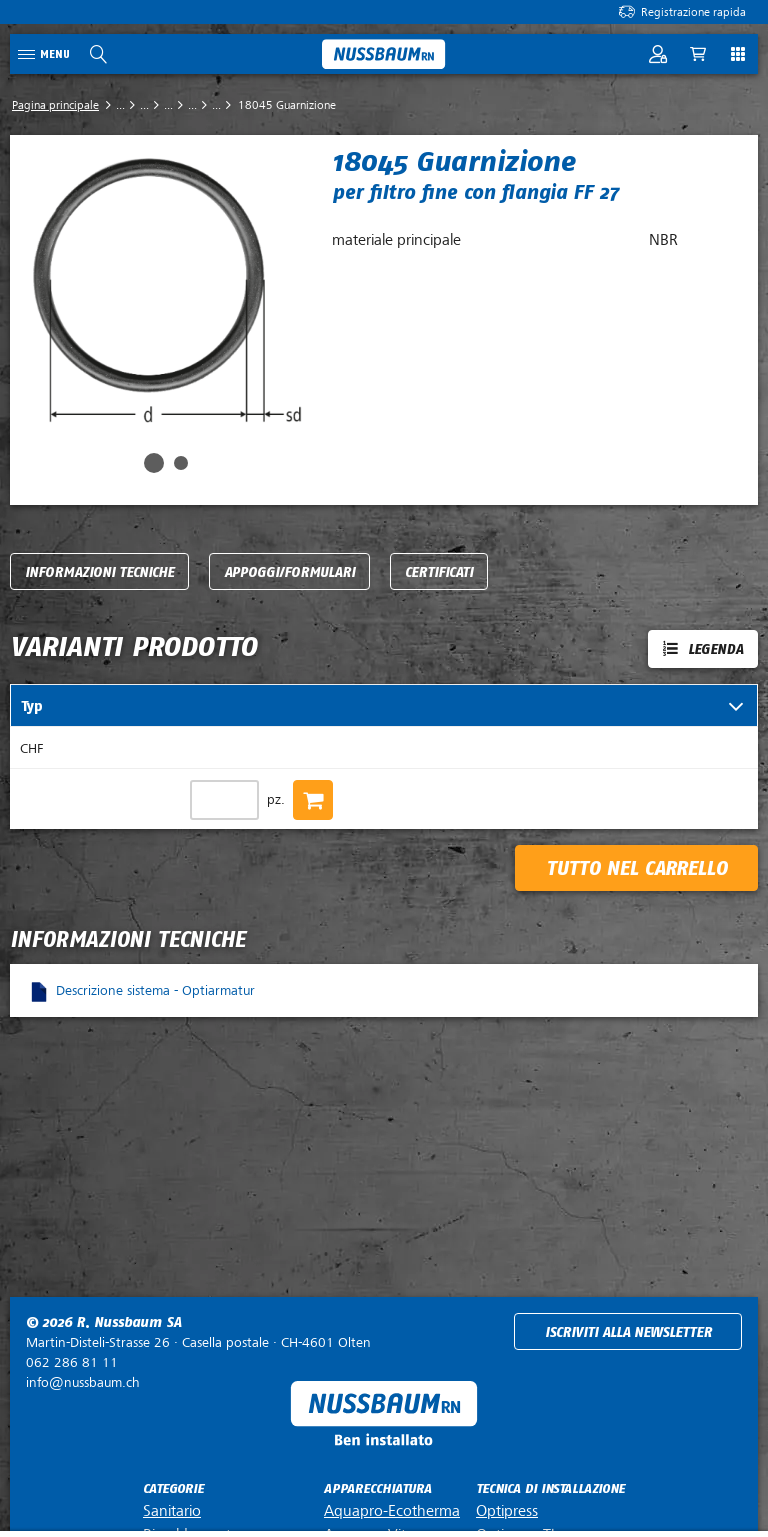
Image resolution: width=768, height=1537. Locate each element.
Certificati (439, 572)
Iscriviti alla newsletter (628, 1332)
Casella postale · (198, 1342)
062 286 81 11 (72, 1362)
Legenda (715, 649)
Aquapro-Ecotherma (392, 1511)
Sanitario (172, 1511)
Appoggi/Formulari (289, 572)
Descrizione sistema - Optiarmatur (155, 990)
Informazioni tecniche (99, 572)
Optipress (507, 1511)
